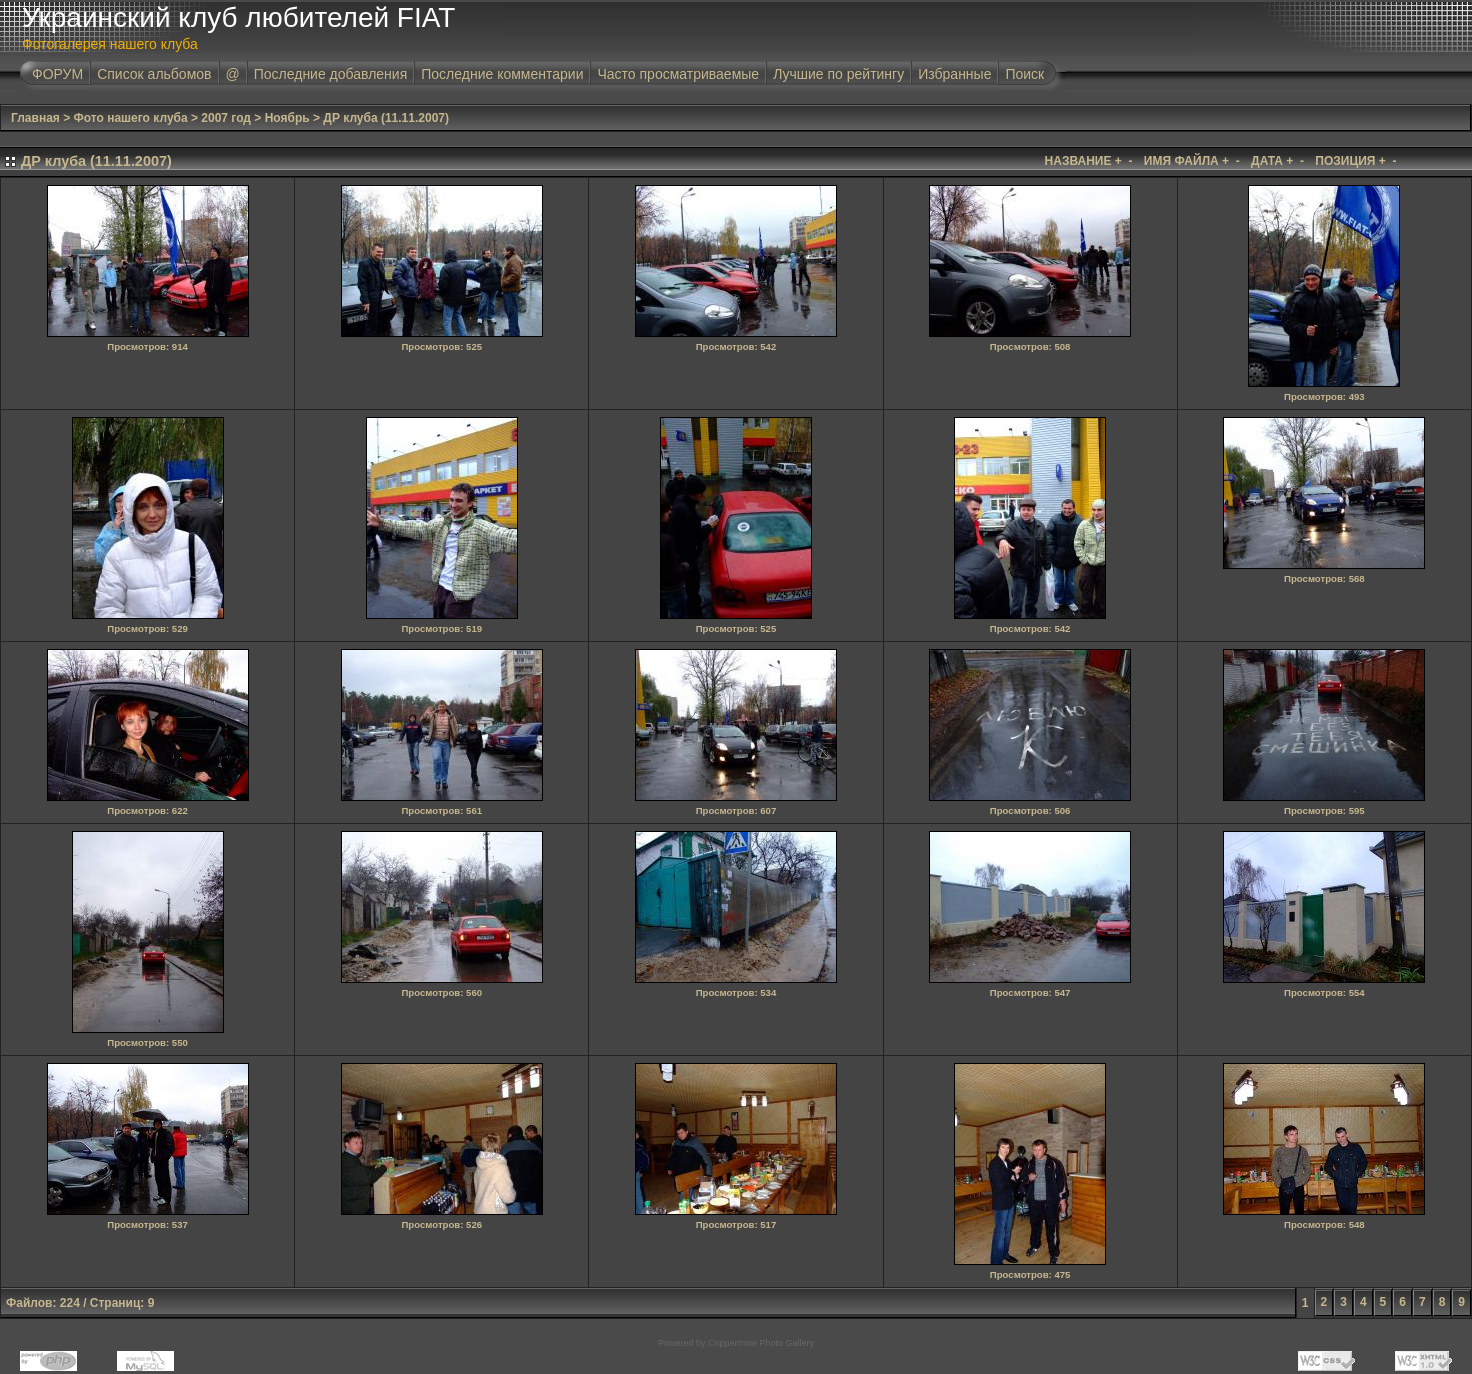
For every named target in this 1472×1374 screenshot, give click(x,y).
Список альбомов (154, 74)
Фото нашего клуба (131, 118)
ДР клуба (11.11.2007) (386, 118)
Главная (35, 118)
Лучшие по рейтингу (838, 74)
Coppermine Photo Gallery (761, 1343)
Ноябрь (287, 118)
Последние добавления (331, 74)
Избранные (954, 74)
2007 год (226, 118)
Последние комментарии (502, 74)
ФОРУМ (57, 74)
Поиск (1024, 74)
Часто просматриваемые (678, 74)
